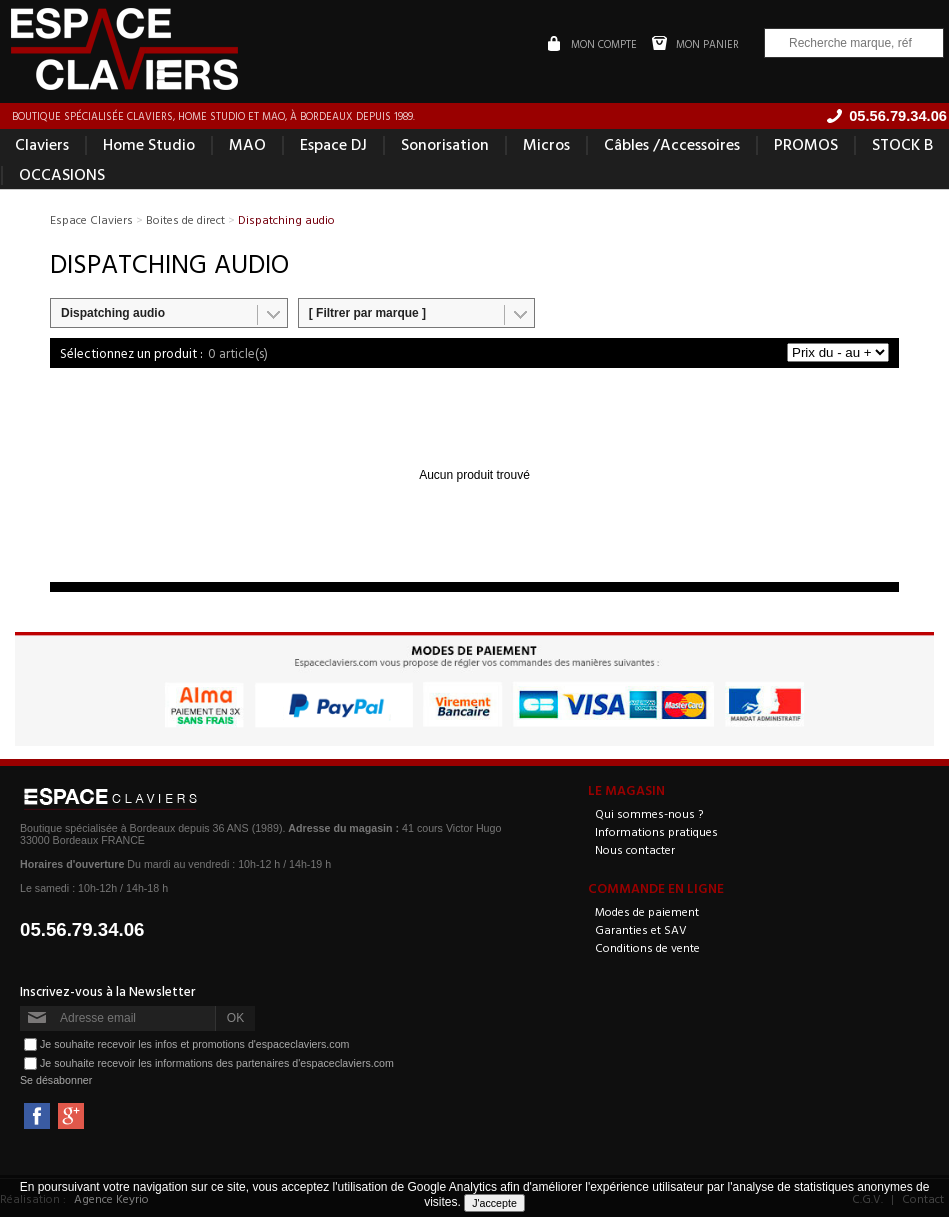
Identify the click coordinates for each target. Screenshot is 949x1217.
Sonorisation (445, 144)
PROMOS (806, 144)
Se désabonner (56, 1080)
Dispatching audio (113, 313)
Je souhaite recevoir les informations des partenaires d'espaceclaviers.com (217, 1062)
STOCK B (902, 144)
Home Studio (149, 144)
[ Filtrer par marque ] (367, 313)
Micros (546, 144)
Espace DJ (333, 144)
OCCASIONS (62, 174)
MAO (247, 144)
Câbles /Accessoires (672, 144)
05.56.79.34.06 (82, 929)
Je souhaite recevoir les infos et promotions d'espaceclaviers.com (194, 1043)
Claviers (42, 144)
